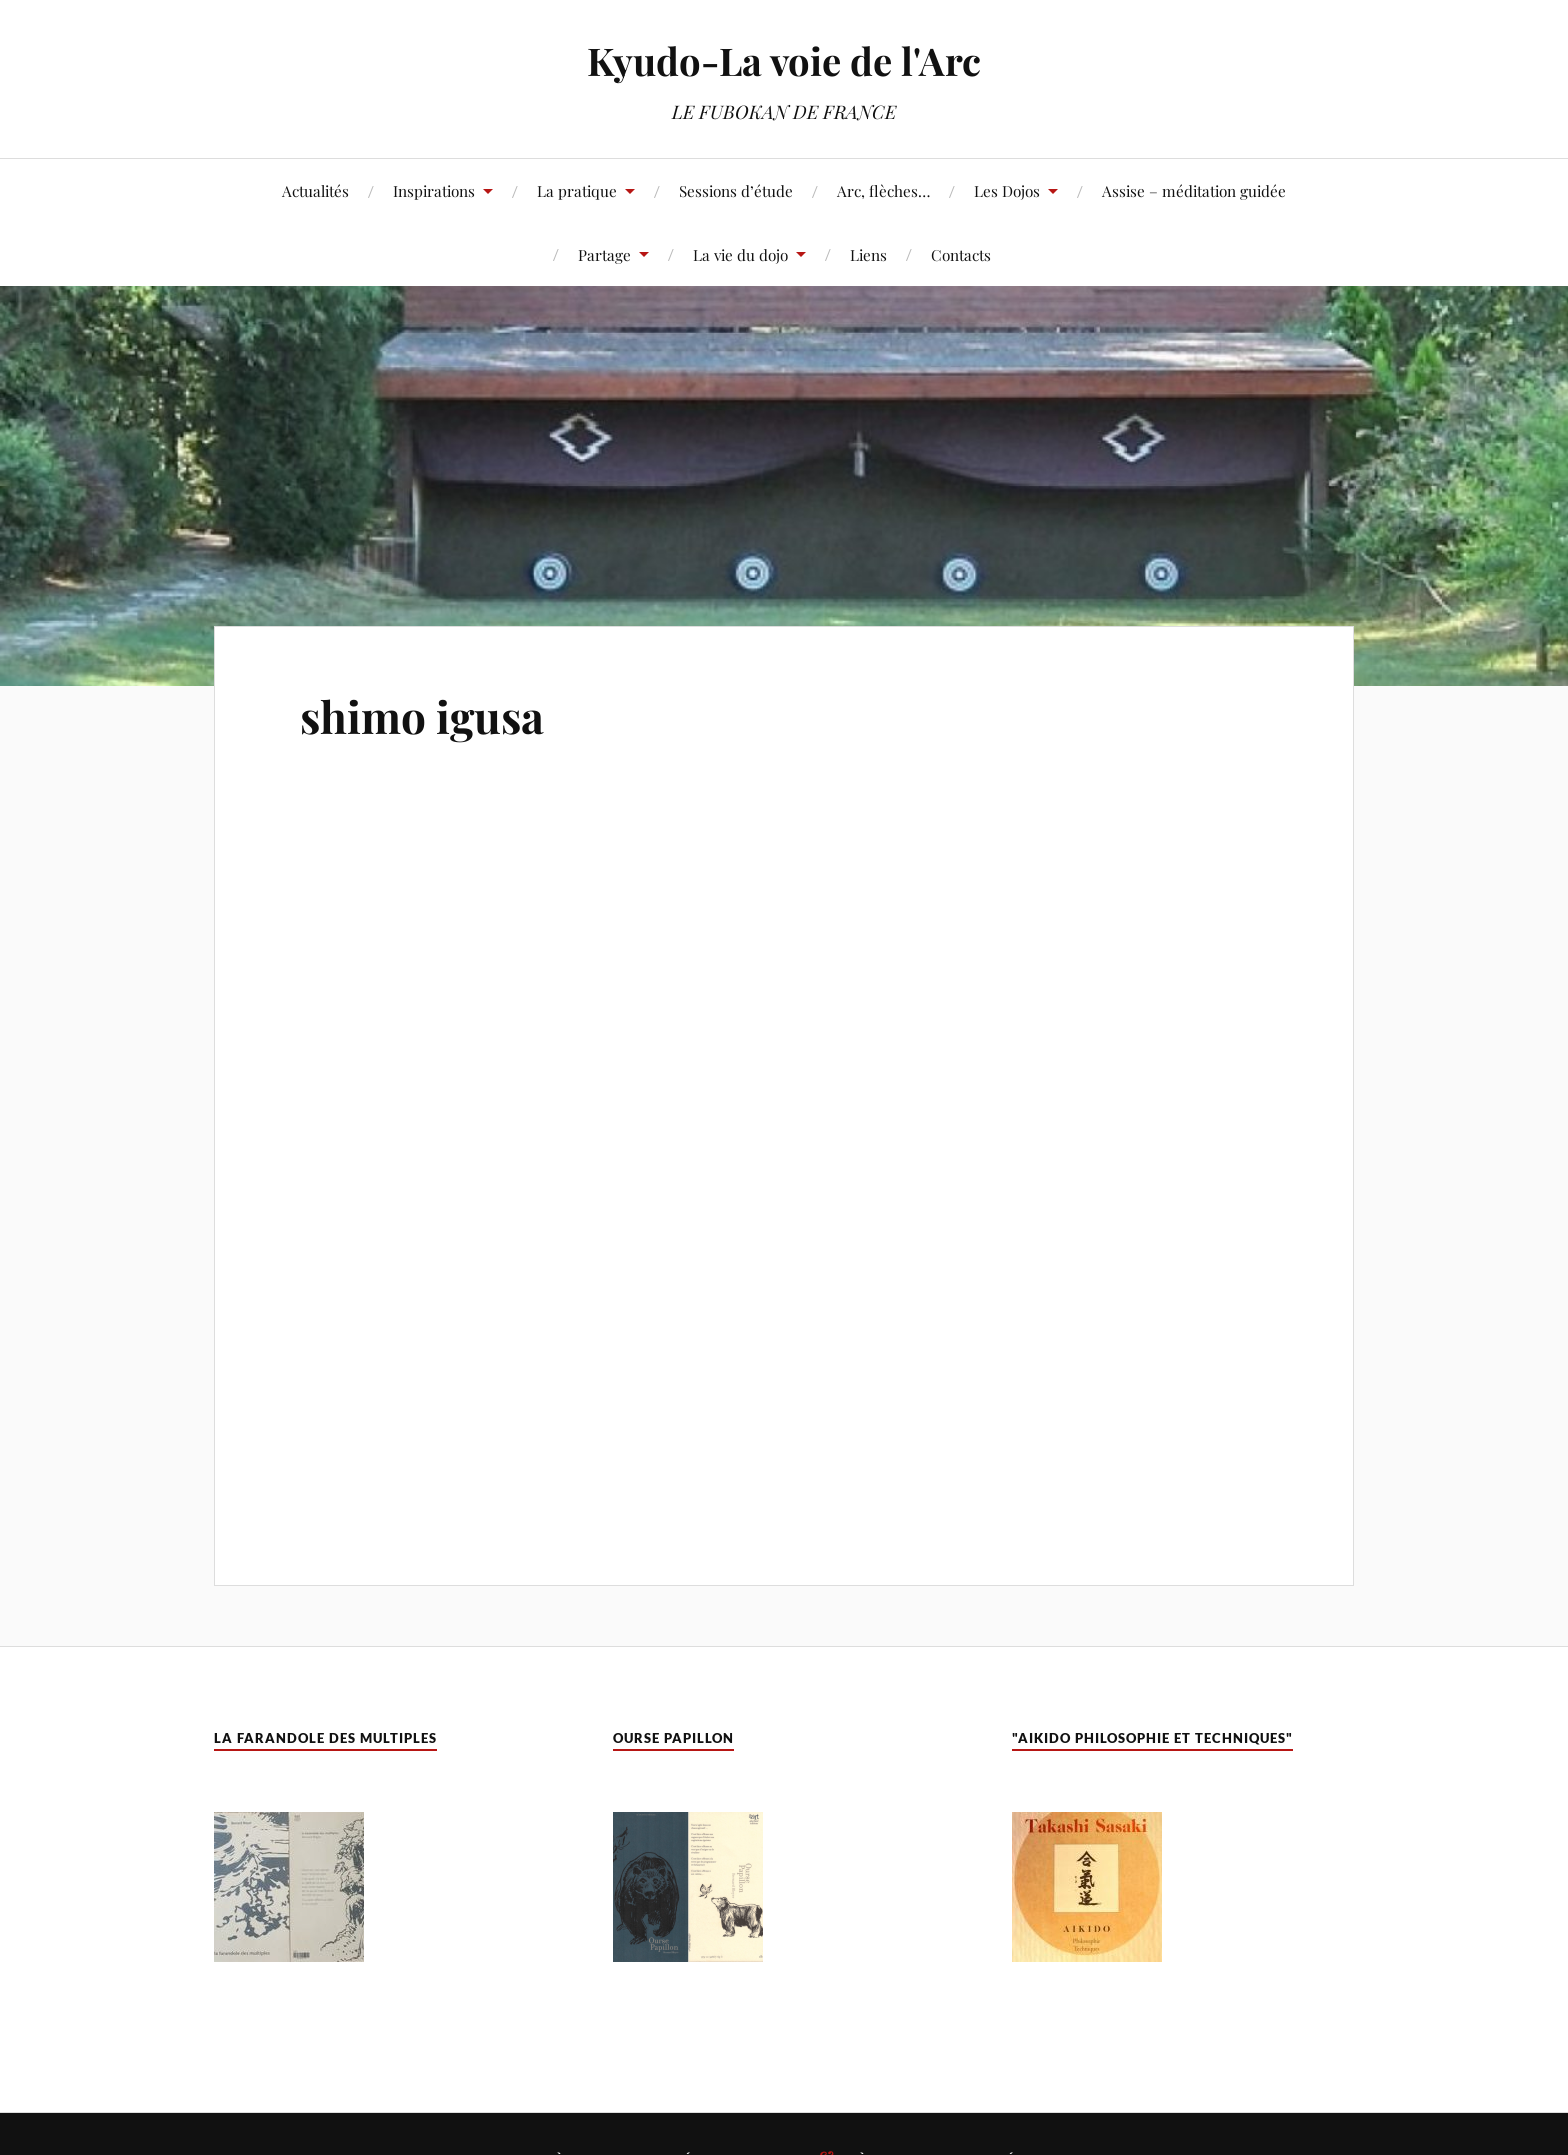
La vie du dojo (740, 254)
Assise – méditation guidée (1194, 190)
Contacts (961, 254)
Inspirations (434, 190)
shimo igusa (422, 715)
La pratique (577, 190)
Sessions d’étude (736, 190)
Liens (868, 254)
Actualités (315, 190)
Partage (604, 254)
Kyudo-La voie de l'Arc (784, 60)
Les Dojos (1007, 190)
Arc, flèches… (883, 190)
